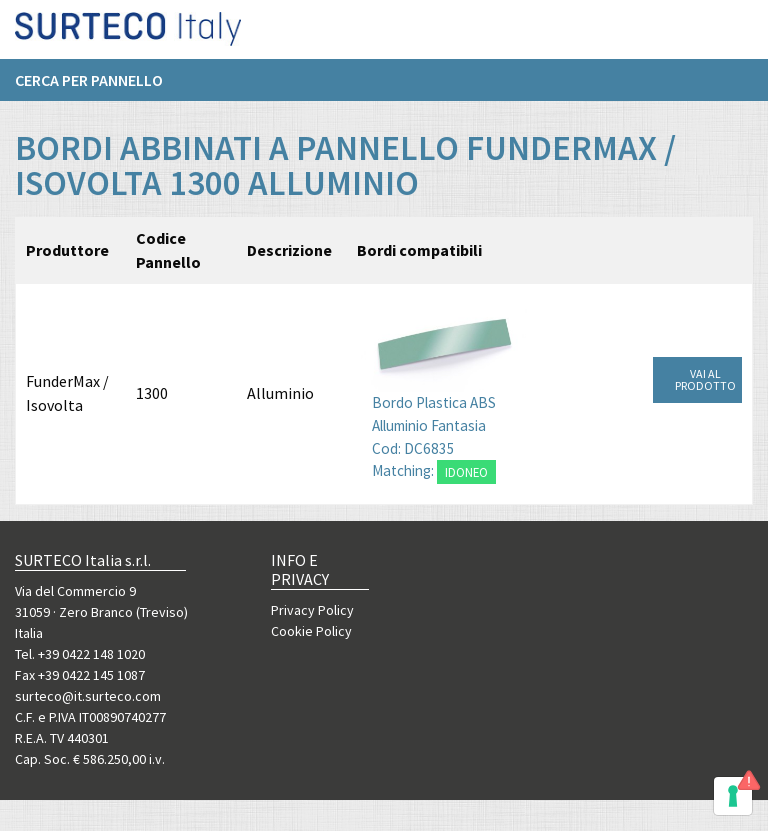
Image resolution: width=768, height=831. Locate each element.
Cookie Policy (311, 631)
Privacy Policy (312, 610)
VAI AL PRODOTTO (705, 379)
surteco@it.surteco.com (88, 696)
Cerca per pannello (89, 87)
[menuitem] (99, 87)
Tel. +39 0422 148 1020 (80, 654)
